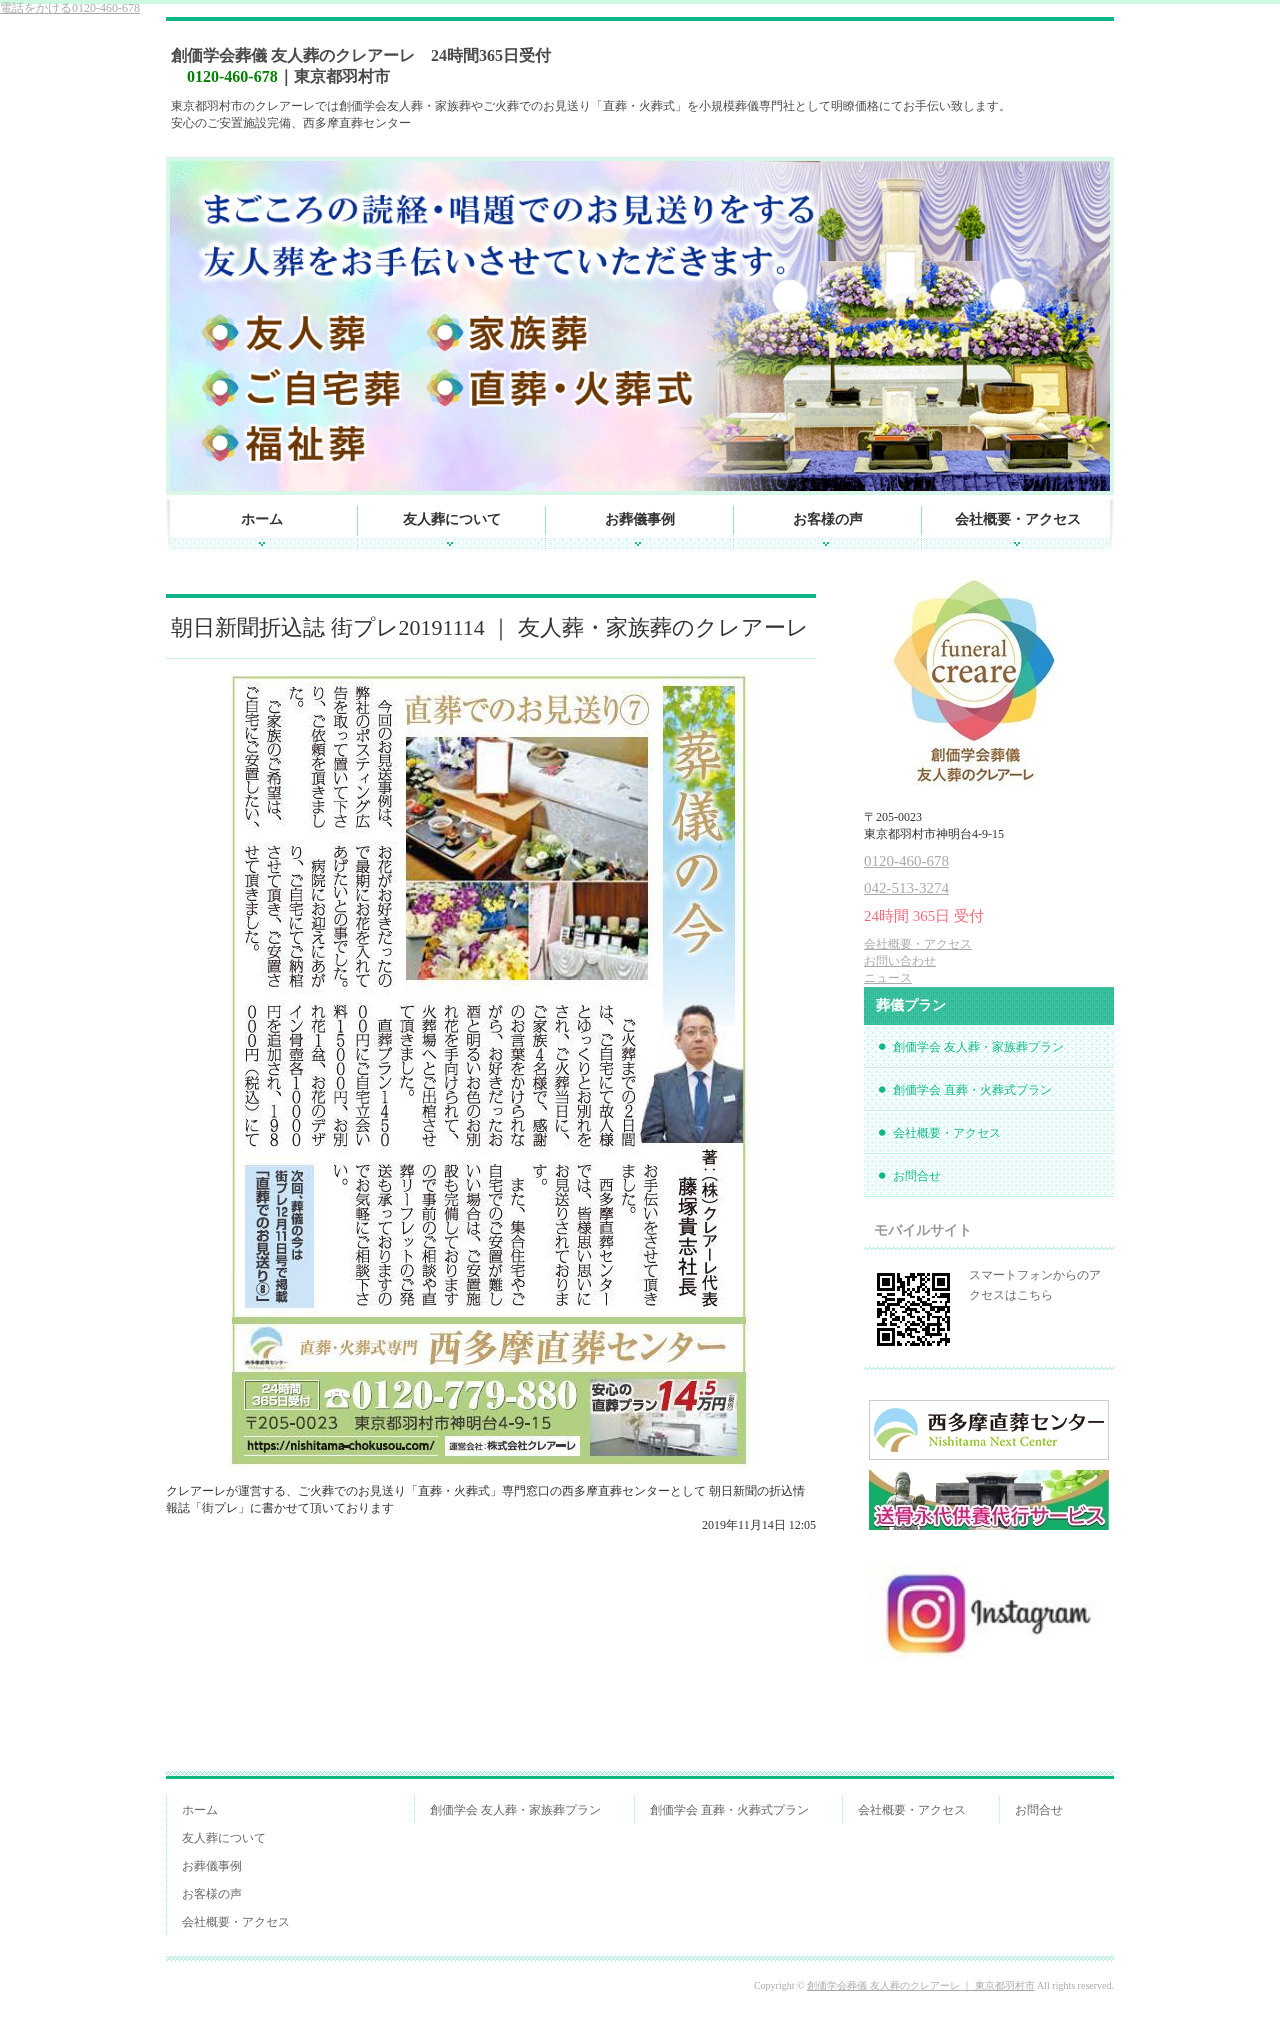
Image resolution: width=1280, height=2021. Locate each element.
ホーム (262, 519)
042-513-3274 (906, 888)
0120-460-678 (70, 8)
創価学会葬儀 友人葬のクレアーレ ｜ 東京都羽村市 (921, 1985)
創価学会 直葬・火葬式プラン (972, 1090)
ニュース (888, 978)
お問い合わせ (900, 961)
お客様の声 (828, 519)
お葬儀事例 (640, 519)
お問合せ (917, 1176)
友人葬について (452, 519)
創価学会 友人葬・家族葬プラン (978, 1047)
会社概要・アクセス (1018, 519)
